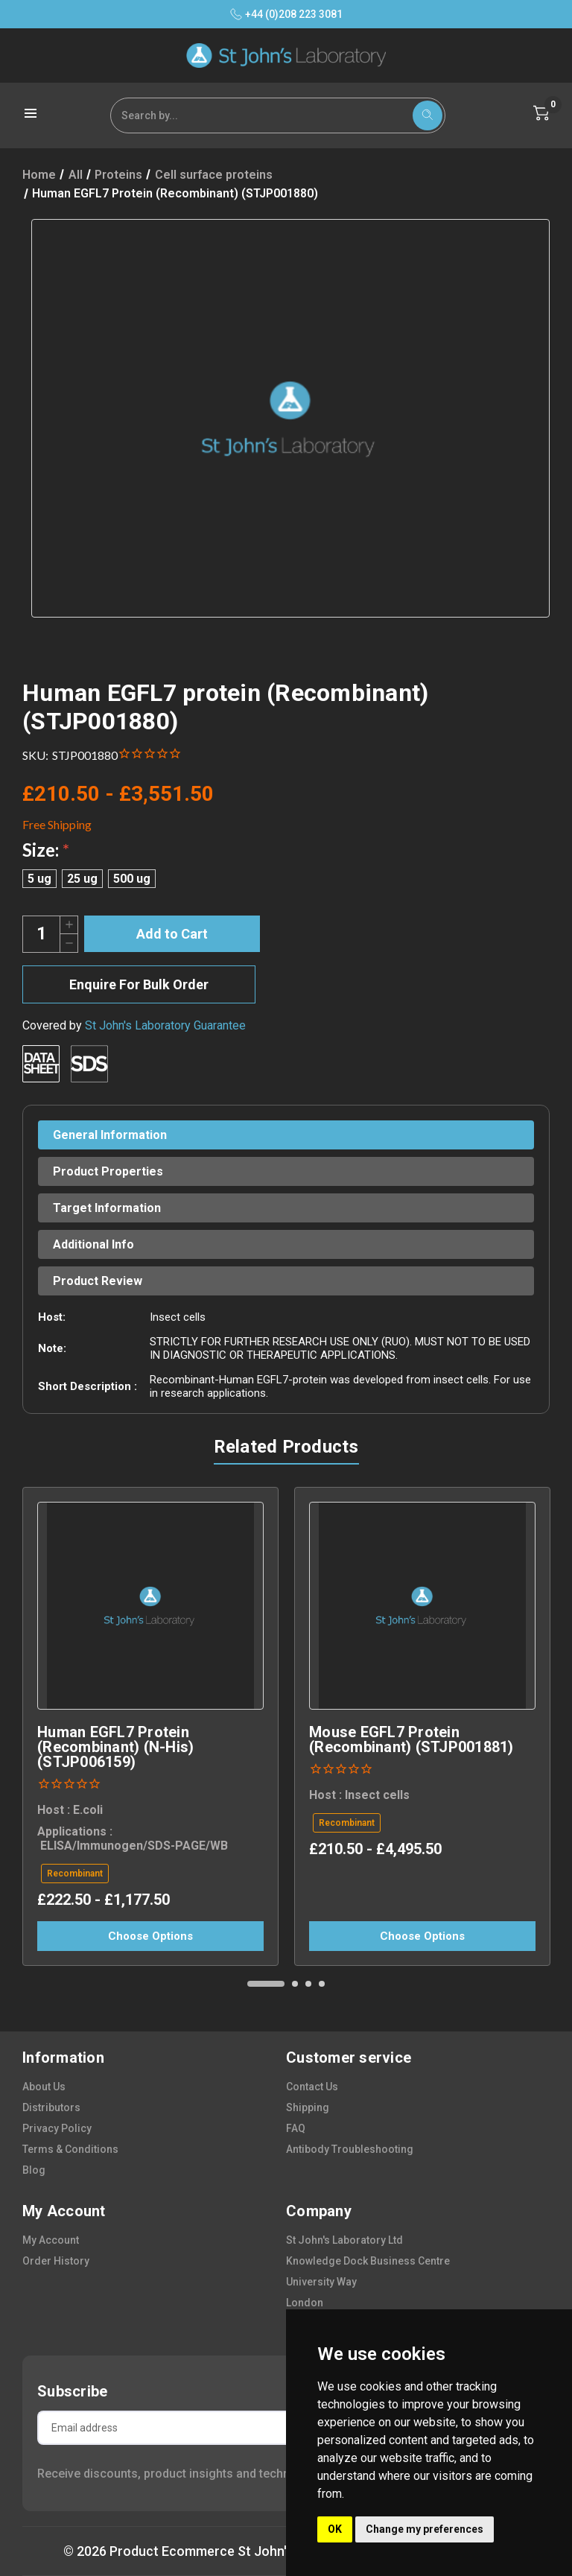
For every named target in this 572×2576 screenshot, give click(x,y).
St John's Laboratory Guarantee (165, 1025)
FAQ (295, 2128)
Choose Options (150, 1936)
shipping (307, 2107)
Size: (45, 849)
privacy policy (57, 2128)
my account (50, 2240)
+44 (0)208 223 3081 (286, 14)
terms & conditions (70, 2149)
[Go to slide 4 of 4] (322, 1984)
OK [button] (335, 2529)
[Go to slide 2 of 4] (295, 1984)
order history (55, 2261)
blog (33, 2170)
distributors (51, 2107)
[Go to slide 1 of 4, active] (266, 1984)
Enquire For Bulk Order (139, 984)
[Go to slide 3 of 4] (308, 1984)
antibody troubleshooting (349, 2149)
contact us (312, 2087)
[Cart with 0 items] (541, 113)
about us (44, 2087)
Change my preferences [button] (424, 2529)
